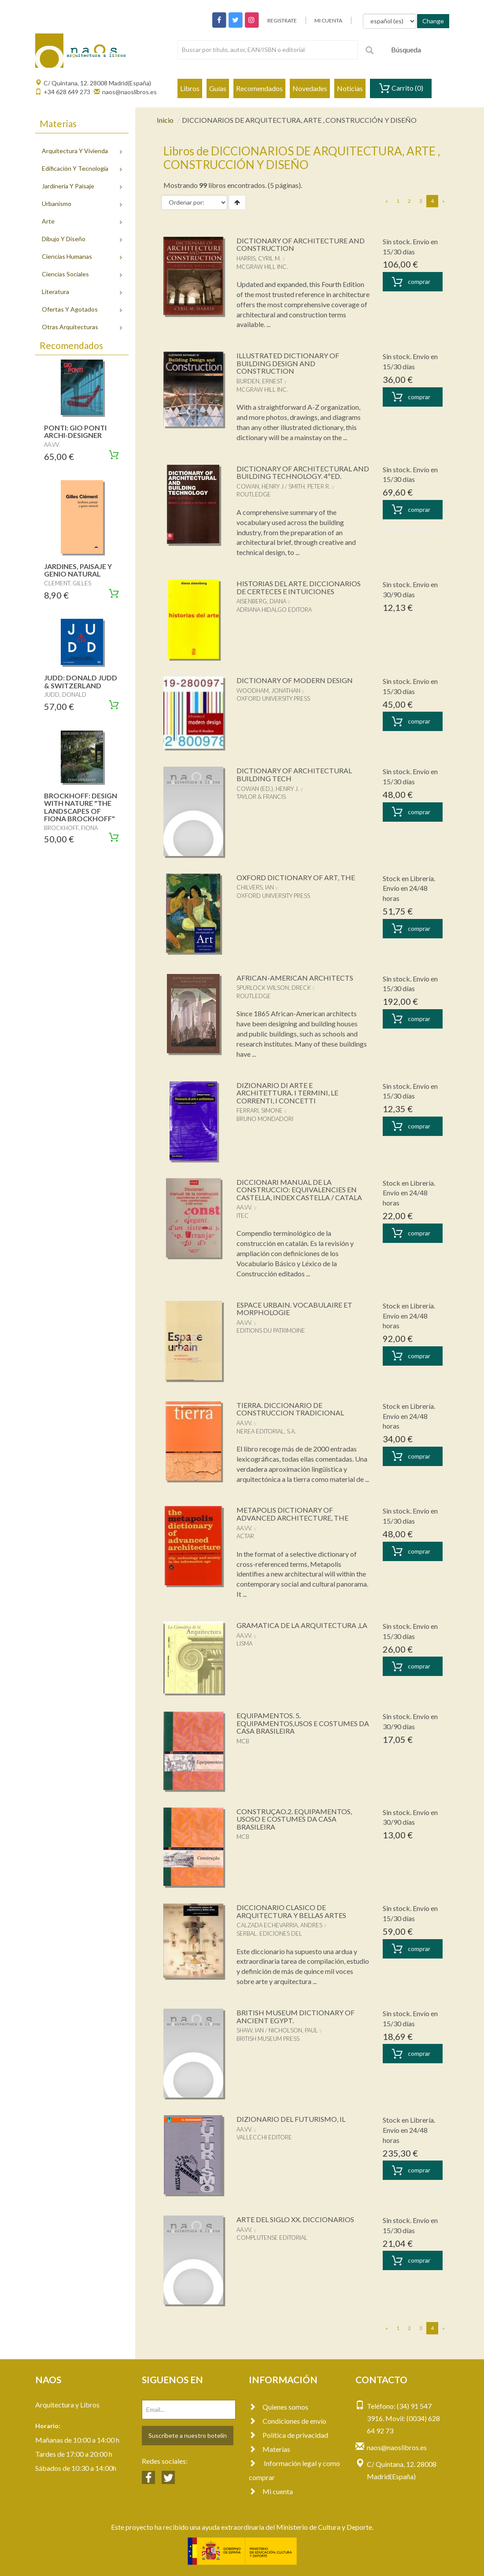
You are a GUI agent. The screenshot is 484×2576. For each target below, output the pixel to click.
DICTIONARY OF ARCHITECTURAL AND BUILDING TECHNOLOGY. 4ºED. (302, 472)
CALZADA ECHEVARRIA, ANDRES (279, 1925)
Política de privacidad (288, 2435)
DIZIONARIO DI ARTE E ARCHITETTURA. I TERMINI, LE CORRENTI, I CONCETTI (287, 1093)
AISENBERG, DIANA (261, 601)
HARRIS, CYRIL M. (258, 258)
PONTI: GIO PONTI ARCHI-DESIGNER (75, 431)
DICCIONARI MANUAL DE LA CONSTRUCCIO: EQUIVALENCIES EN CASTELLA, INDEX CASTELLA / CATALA (299, 1190)
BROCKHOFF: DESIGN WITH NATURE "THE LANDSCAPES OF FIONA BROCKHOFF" (80, 807)
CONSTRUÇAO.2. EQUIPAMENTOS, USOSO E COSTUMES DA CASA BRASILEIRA (294, 1819)
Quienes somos (278, 2407)
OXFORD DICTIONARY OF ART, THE (295, 877)
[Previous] (386, 201)
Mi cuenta (271, 2491)
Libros (190, 88)
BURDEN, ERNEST (259, 381)
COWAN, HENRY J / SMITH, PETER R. (283, 486)
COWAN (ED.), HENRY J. (267, 788)
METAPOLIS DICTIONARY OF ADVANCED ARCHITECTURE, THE (292, 1514)
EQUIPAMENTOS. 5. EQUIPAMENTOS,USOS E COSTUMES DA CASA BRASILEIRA (302, 1723)
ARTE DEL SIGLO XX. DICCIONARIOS (295, 2219)
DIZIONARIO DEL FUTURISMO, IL (290, 2119)
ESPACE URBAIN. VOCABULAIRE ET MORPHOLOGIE (294, 1309)
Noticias (350, 88)
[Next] (443, 201)
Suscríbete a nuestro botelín (187, 2435)
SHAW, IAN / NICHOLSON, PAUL (277, 2030)
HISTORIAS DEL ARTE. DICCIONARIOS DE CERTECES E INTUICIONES (298, 587)
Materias (269, 2449)
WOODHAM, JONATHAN (268, 690)
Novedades (309, 88)
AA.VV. (244, 1207)
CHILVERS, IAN (255, 887)
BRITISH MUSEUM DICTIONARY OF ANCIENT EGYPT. (295, 2016)
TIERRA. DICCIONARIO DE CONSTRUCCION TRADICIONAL (290, 1409)
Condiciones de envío (287, 2421)
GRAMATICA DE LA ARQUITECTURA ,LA (301, 1625)
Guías (217, 88)
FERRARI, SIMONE (259, 1110)
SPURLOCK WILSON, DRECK (273, 987)
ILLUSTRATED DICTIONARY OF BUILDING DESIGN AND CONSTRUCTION (287, 363)
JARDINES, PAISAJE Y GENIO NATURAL (78, 570)
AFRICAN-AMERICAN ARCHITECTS (294, 978)
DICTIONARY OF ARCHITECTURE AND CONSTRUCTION (300, 244)
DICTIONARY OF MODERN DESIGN (294, 680)
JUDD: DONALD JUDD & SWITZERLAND (80, 681)
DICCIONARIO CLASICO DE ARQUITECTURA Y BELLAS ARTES (291, 1911)
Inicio (165, 120)
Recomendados (259, 88)
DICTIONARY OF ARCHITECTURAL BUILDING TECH (294, 774)
